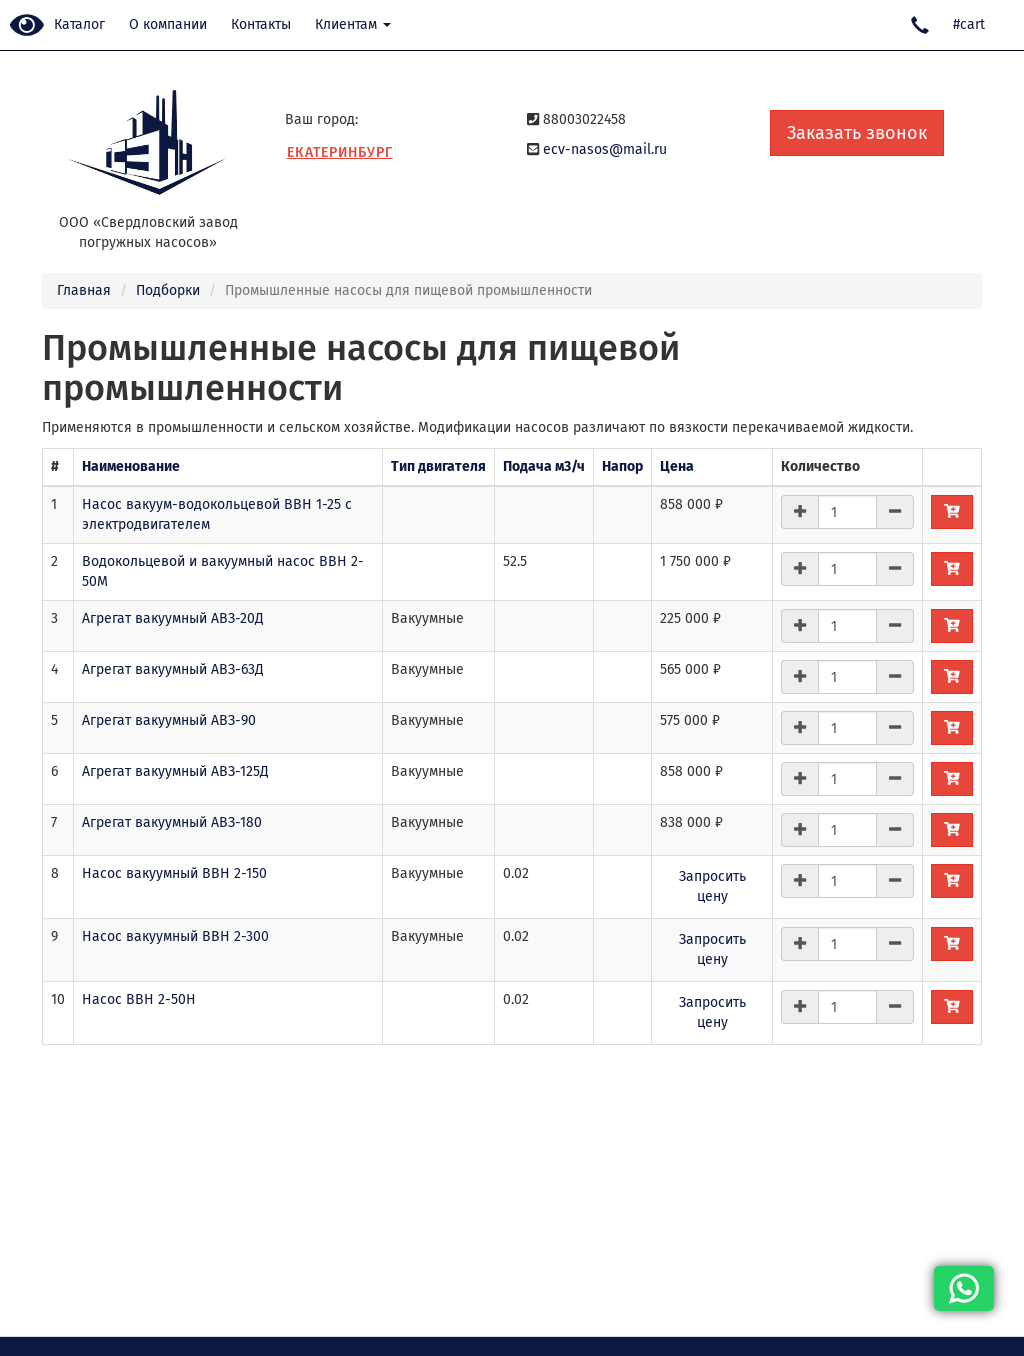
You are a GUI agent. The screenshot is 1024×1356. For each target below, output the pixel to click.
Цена (677, 466)
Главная (84, 290)
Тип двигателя (438, 466)
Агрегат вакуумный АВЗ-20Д (173, 618)
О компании (168, 24)
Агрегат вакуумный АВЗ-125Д (175, 771)
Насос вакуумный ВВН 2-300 (175, 936)
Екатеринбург (340, 152)
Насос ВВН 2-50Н (139, 999)
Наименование (131, 466)
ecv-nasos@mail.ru (605, 149)
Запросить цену (712, 886)
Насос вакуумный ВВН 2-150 (174, 873)
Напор (622, 466)
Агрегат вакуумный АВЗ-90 (169, 720)
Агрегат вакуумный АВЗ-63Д (173, 669)
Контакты (261, 24)
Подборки (168, 290)
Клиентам (353, 24)
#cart (969, 24)
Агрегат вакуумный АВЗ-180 (172, 822)
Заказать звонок (857, 133)
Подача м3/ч (544, 466)
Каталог (79, 24)
